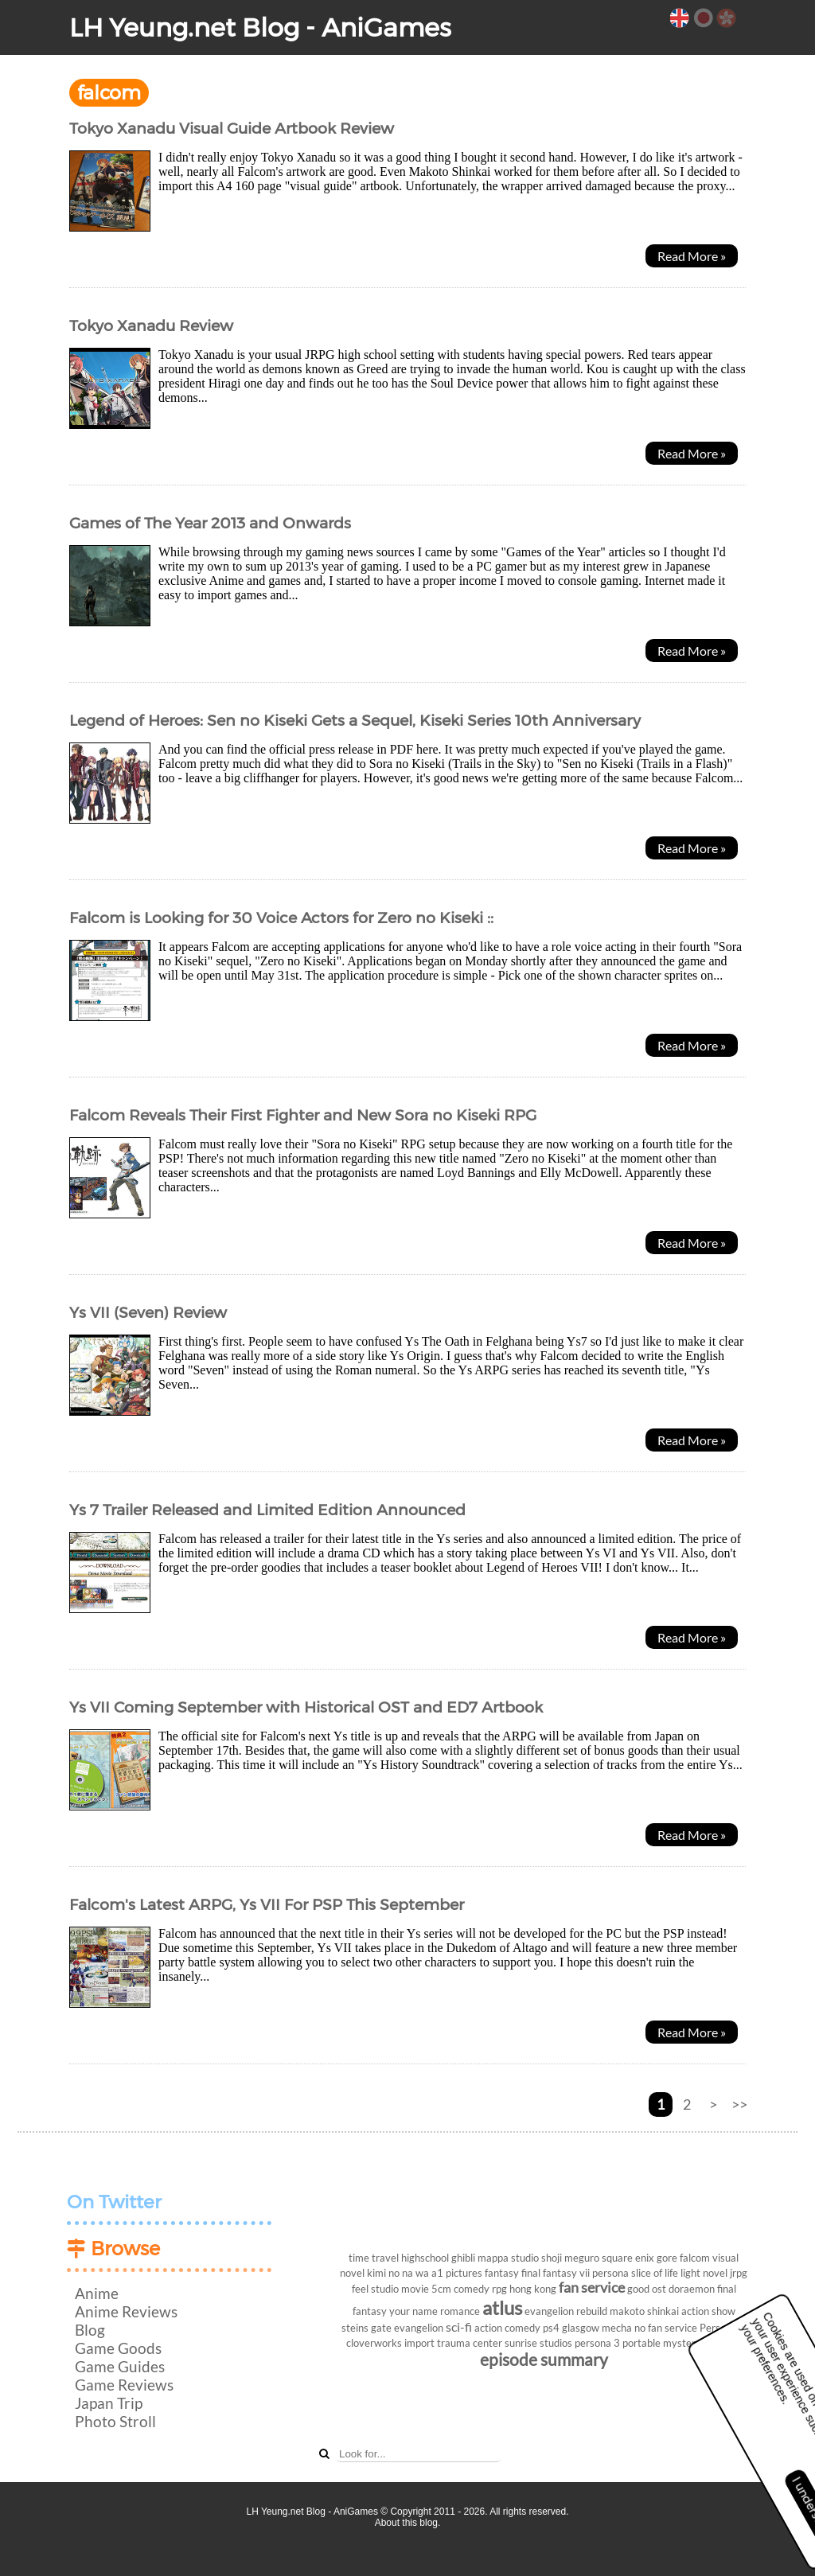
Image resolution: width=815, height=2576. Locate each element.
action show (708, 2311)
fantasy (502, 2272)
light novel (703, 2272)
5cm (441, 2288)
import (419, 2342)
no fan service (665, 2327)
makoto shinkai (644, 2311)
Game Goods (118, 2348)
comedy (471, 2288)
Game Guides (120, 2366)
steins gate (366, 2327)
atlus (502, 2307)
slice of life (654, 2272)
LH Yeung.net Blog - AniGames (260, 27)
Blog (90, 2330)
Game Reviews (124, 2384)
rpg (499, 2288)
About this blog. (408, 2522)
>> (739, 2104)
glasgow (580, 2327)
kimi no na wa (398, 2272)
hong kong (532, 2288)
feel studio (375, 2288)
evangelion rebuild (565, 2311)
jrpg (738, 2272)
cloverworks (374, 2342)
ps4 (551, 2327)
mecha (617, 2327)
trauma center (469, 2342)
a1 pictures (456, 2272)
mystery (682, 2342)
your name (413, 2311)
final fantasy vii (555, 2272)
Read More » (691, 255)
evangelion (418, 2327)
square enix (628, 2257)
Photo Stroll (115, 2421)
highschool (425, 2257)
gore (667, 2257)
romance (460, 2311)
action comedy (507, 2327)
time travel (374, 2257)
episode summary (544, 2359)
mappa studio (508, 2257)
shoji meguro (570, 2257)
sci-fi (459, 2326)
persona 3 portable (618, 2342)
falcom (695, 2257)
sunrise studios (538, 2342)
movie (415, 2288)
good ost (646, 2288)
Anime (97, 2293)
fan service (592, 2287)
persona (610, 2272)
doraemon (692, 2288)
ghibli (463, 2257)
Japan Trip (108, 2403)
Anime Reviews (126, 2311)
